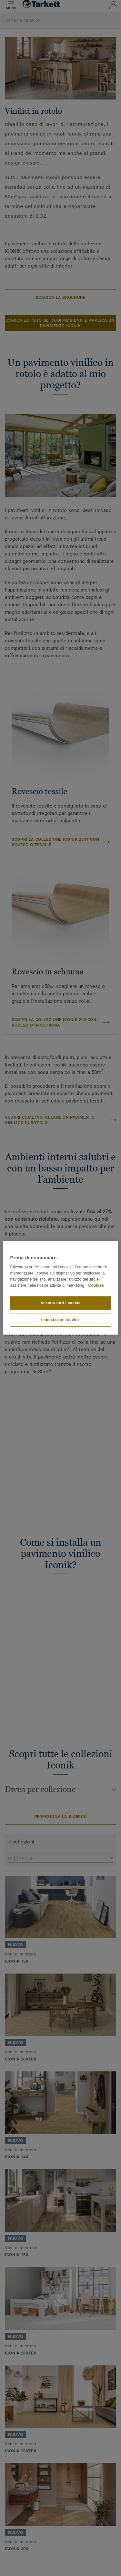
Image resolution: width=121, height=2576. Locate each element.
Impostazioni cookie (60, 1319)
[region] (60, 1288)
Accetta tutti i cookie (61, 1303)
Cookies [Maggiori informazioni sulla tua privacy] (96, 1285)
